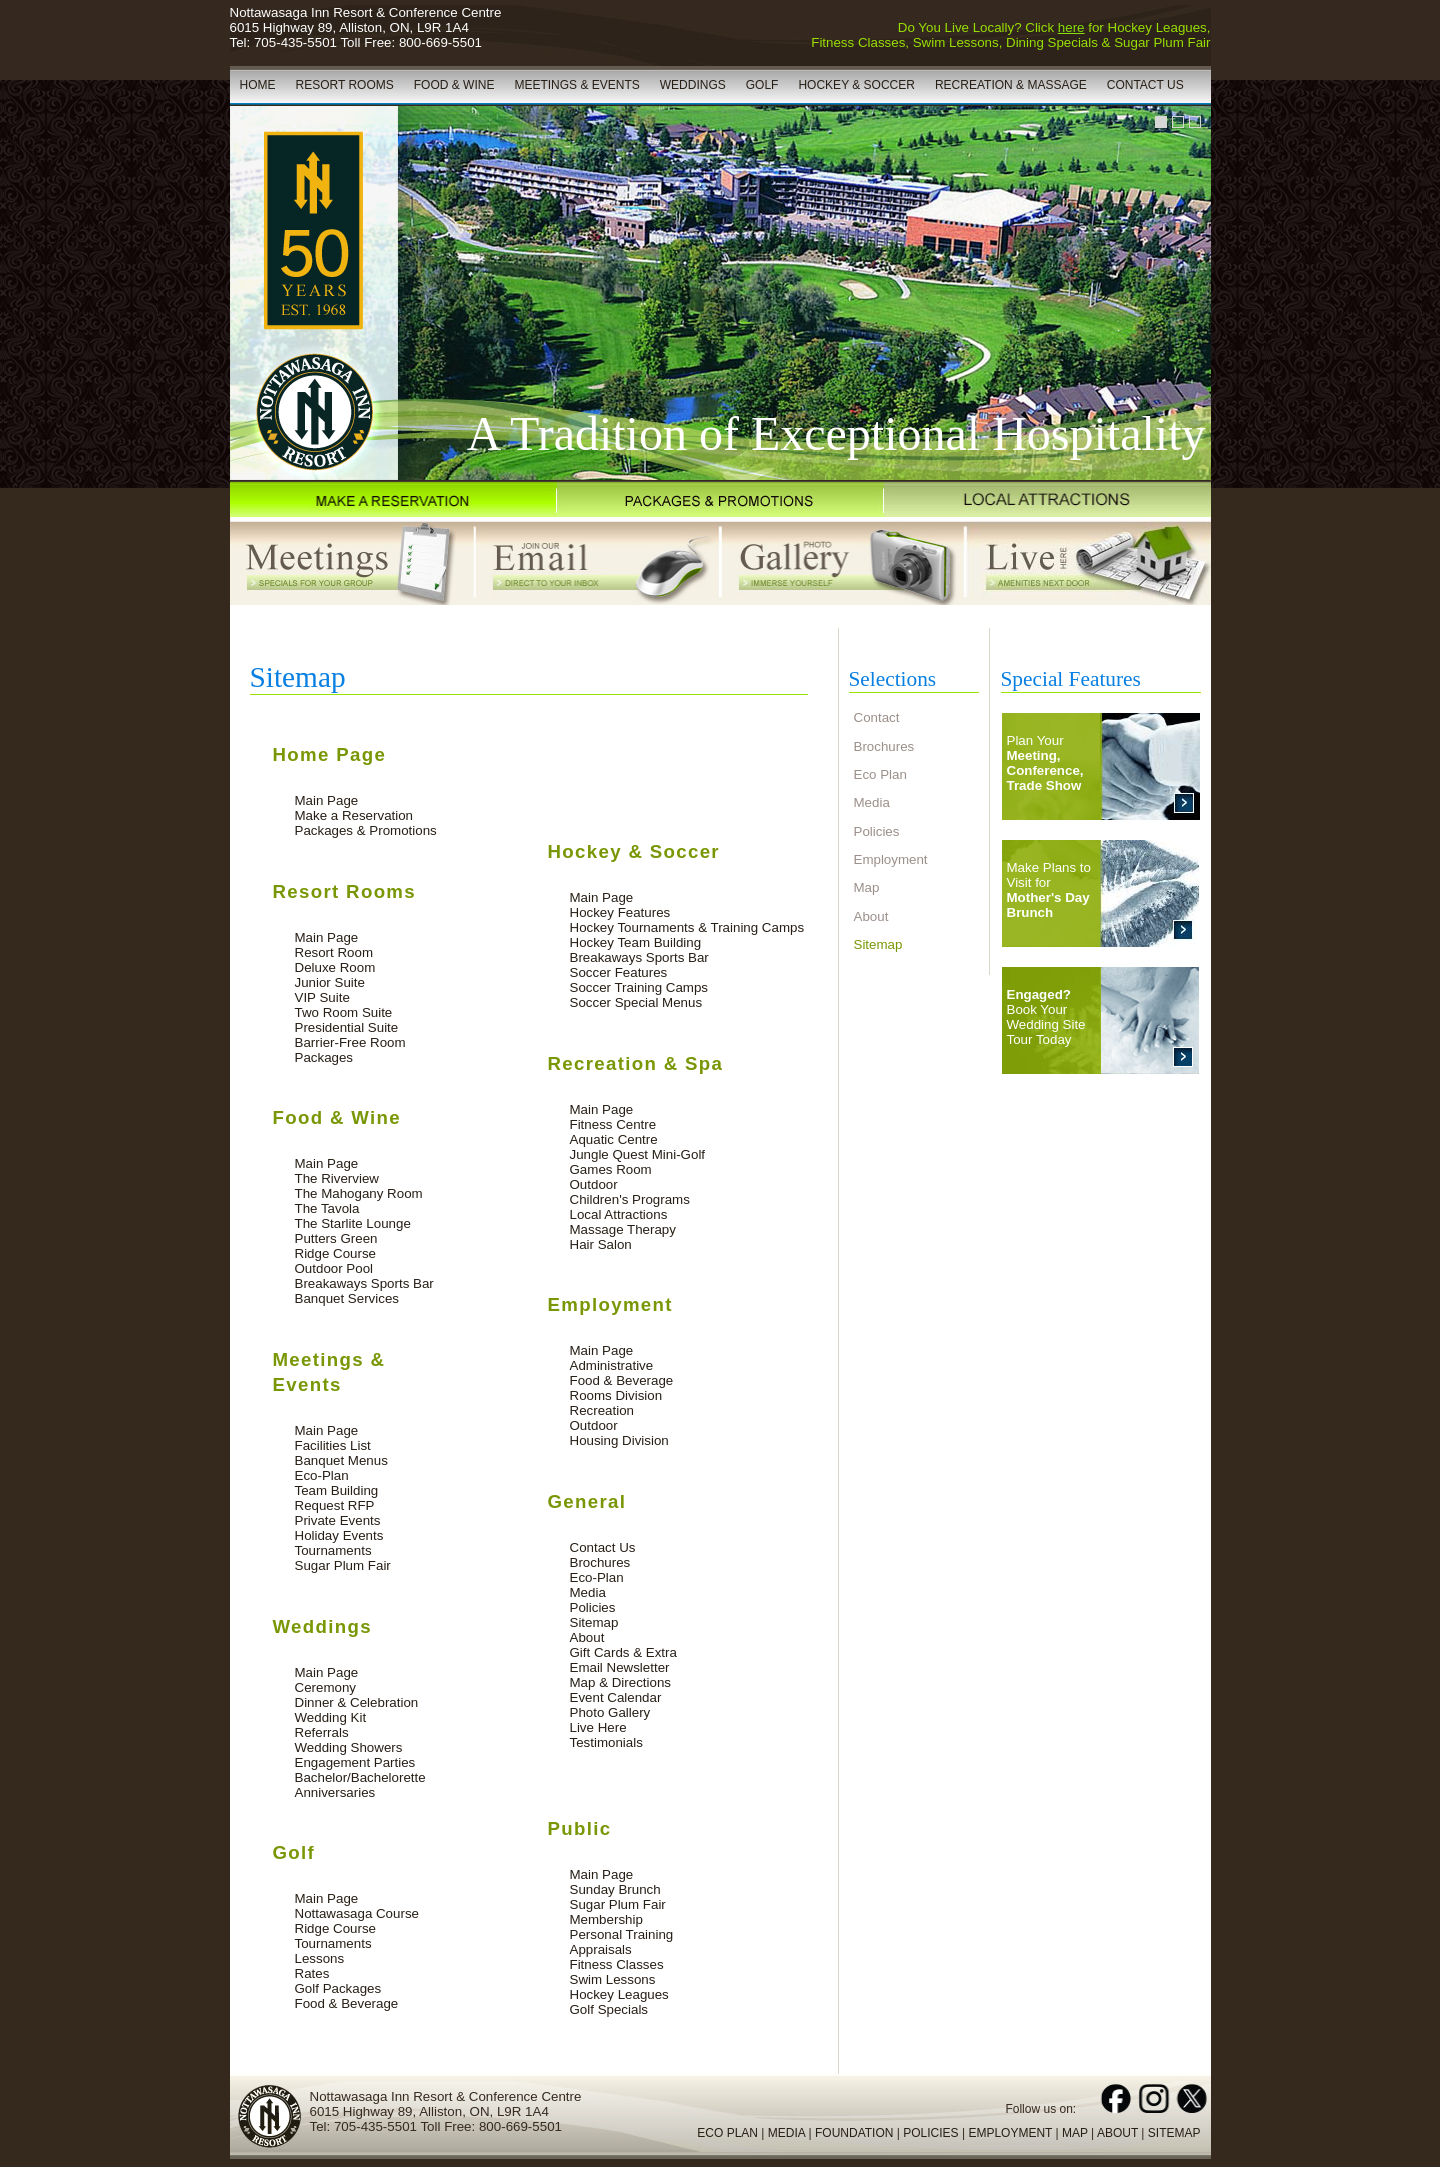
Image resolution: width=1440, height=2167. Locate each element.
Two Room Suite (344, 1012)
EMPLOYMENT (1010, 2133)
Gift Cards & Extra (623, 1652)
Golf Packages (338, 1988)
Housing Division (619, 1440)
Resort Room (334, 952)
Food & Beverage (347, 2003)
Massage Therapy (623, 1229)
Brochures (600, 1562)
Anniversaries (335, 1792)
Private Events (338, 1520)
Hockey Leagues (619, 1994)
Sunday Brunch (615, 1889)
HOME (258, 85)
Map (867, 887)
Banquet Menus (341, 1460)
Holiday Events (339, 1535)
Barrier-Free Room (350, 1042)
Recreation (602, 1410)
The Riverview (337, 1178)
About (587, 1637)
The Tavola (327, 1208)
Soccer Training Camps (639, 987)
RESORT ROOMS (345, 85)
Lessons (320, 1958)
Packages (324, 1057)
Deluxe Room (335, 967)
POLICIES (930, 2133)
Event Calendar (616, 1697)
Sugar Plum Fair (343, 1565)
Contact (877, 717)
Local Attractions (619, 1214)
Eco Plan (880, 774)
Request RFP (335, 1505)
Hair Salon (601, 1244)
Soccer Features (619, 972)
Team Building (337, 1490)
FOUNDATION (854, 2133)
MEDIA (786, 2133)
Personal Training (622, 1934)
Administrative (612, 1365)
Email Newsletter (620, 1667)
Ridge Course (336, 1253)
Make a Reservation (354, 815)
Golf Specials (609, 2009)
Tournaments (333, 1550)
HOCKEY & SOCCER (856, 85)
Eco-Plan (322, 1475)
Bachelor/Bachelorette (360, 1777)
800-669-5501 (440, 42)
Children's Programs (630, 1199)
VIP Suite (322, 997)
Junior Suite (330, 982)
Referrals (322, 1732)
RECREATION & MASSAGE (1011, 85)
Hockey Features (620, 912)
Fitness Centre (613, 1124)
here (1071, 27)
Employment (891, 859)
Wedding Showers (349, 1747)
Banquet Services (347, 1298)
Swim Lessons (613, 1979)
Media (588, 1592)
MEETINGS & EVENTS (576, 85)
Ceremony (325, 1687)
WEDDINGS (693, 85)
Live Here (598, 1727)
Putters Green (336, 1238)
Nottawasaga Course (357, 1913)
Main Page (327, 800)
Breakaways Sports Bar (364, 1283)
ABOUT (1117, 2133)
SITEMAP (1174, 2133)
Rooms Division (616, 1395)
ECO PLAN (727, 2133)
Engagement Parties (355, 1762)
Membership (606, 1919)
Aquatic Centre (614, 1139)
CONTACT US (1145, 85)
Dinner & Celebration (357, 1702)
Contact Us (603, 1547)
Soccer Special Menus (636, 1002)
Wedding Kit (331, 1717)
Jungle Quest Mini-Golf (638, 1154)
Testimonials (606, 1742)
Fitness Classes (617, 1964)
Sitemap (594, 1622)
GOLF (762, 85)
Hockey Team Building (636, 942)
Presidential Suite (347, 1027)
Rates (312, 1973)
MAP (1075, 2133)
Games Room (611, 1169)
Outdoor (594, 1184)
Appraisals (601, 1949)
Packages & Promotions (366, 830)
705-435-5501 (295, 42)
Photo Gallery (610, 1712)
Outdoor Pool (334, 1268)
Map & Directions (620, 1682)
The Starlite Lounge (353, 1223)
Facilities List (333, 1445)
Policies (593, 1607)
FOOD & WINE (454, 85)
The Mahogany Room (359, 1193)
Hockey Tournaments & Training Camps (687, 927)
